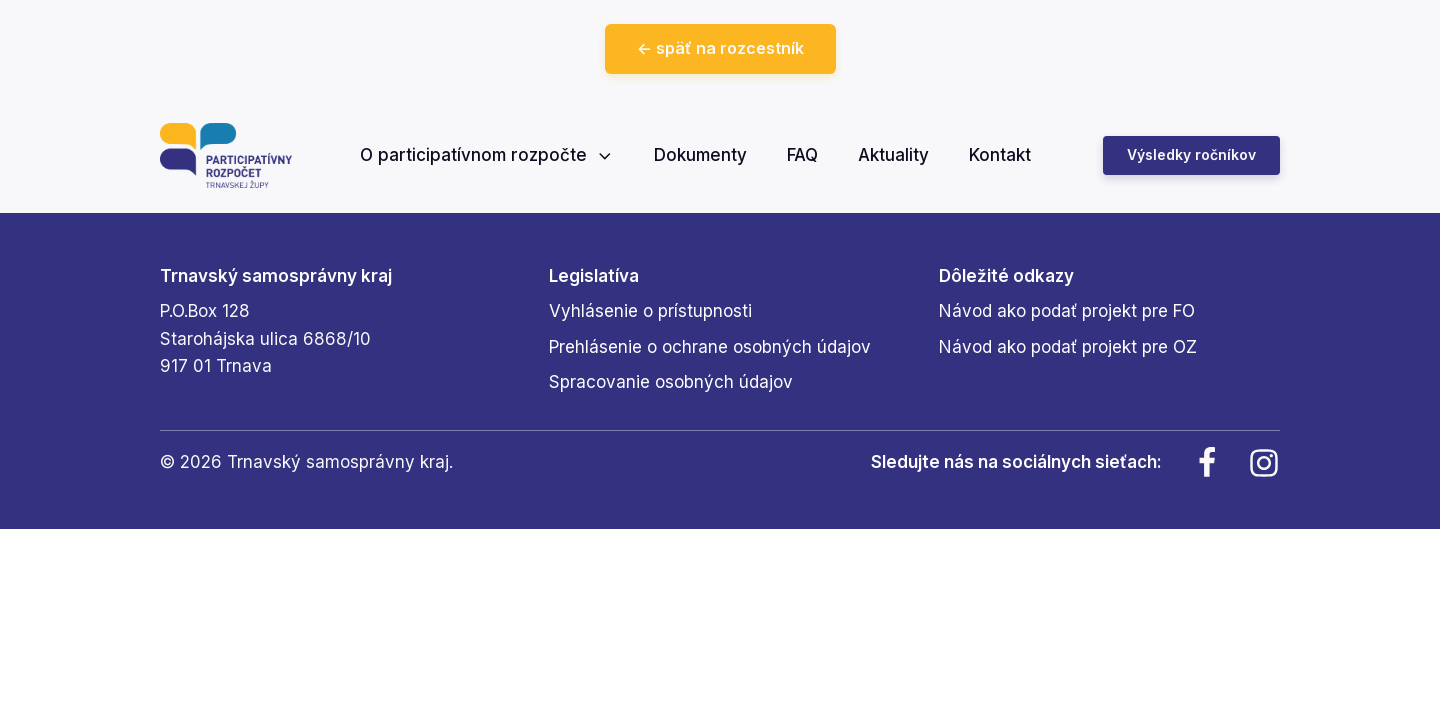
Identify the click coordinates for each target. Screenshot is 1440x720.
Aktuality (893, 155)
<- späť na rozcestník (720, 48)
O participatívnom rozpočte (487, 155)
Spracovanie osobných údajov (671, 382)
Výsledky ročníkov (1191, 154)
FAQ (802, 155)
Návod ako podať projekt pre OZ (1068, 347)
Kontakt (1000, 155)
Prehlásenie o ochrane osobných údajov (710, 347)
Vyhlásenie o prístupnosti (650, 311)
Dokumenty (700, 155)
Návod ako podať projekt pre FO (1067, 311)
